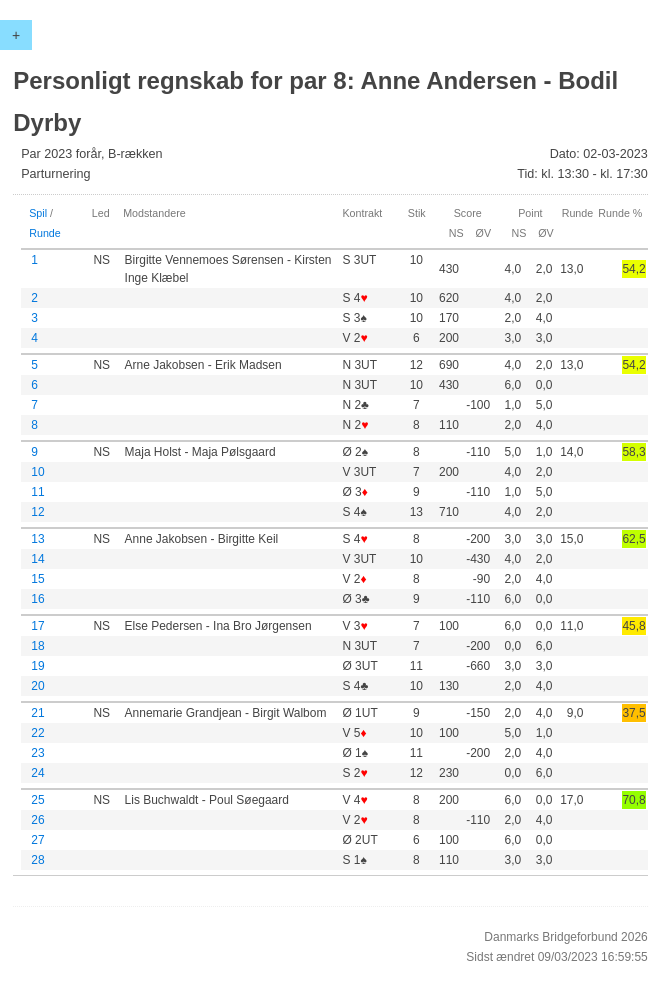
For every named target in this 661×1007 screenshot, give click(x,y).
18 (37, 646)
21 (37, 713)
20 (37, 686)
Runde (45, 233)
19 (37, 666)
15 (37, 579)
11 (37, 492)
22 (37, 733)
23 (37, 753)
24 (37, 773)
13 (37, 539)
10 (37, 472)
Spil (38, 213)
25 (37, 800)
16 (37, 599)
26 (37, 820)
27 (37, 840)
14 (37, 559)
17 (37, 626)
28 (37, 860)
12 (37, 512)
